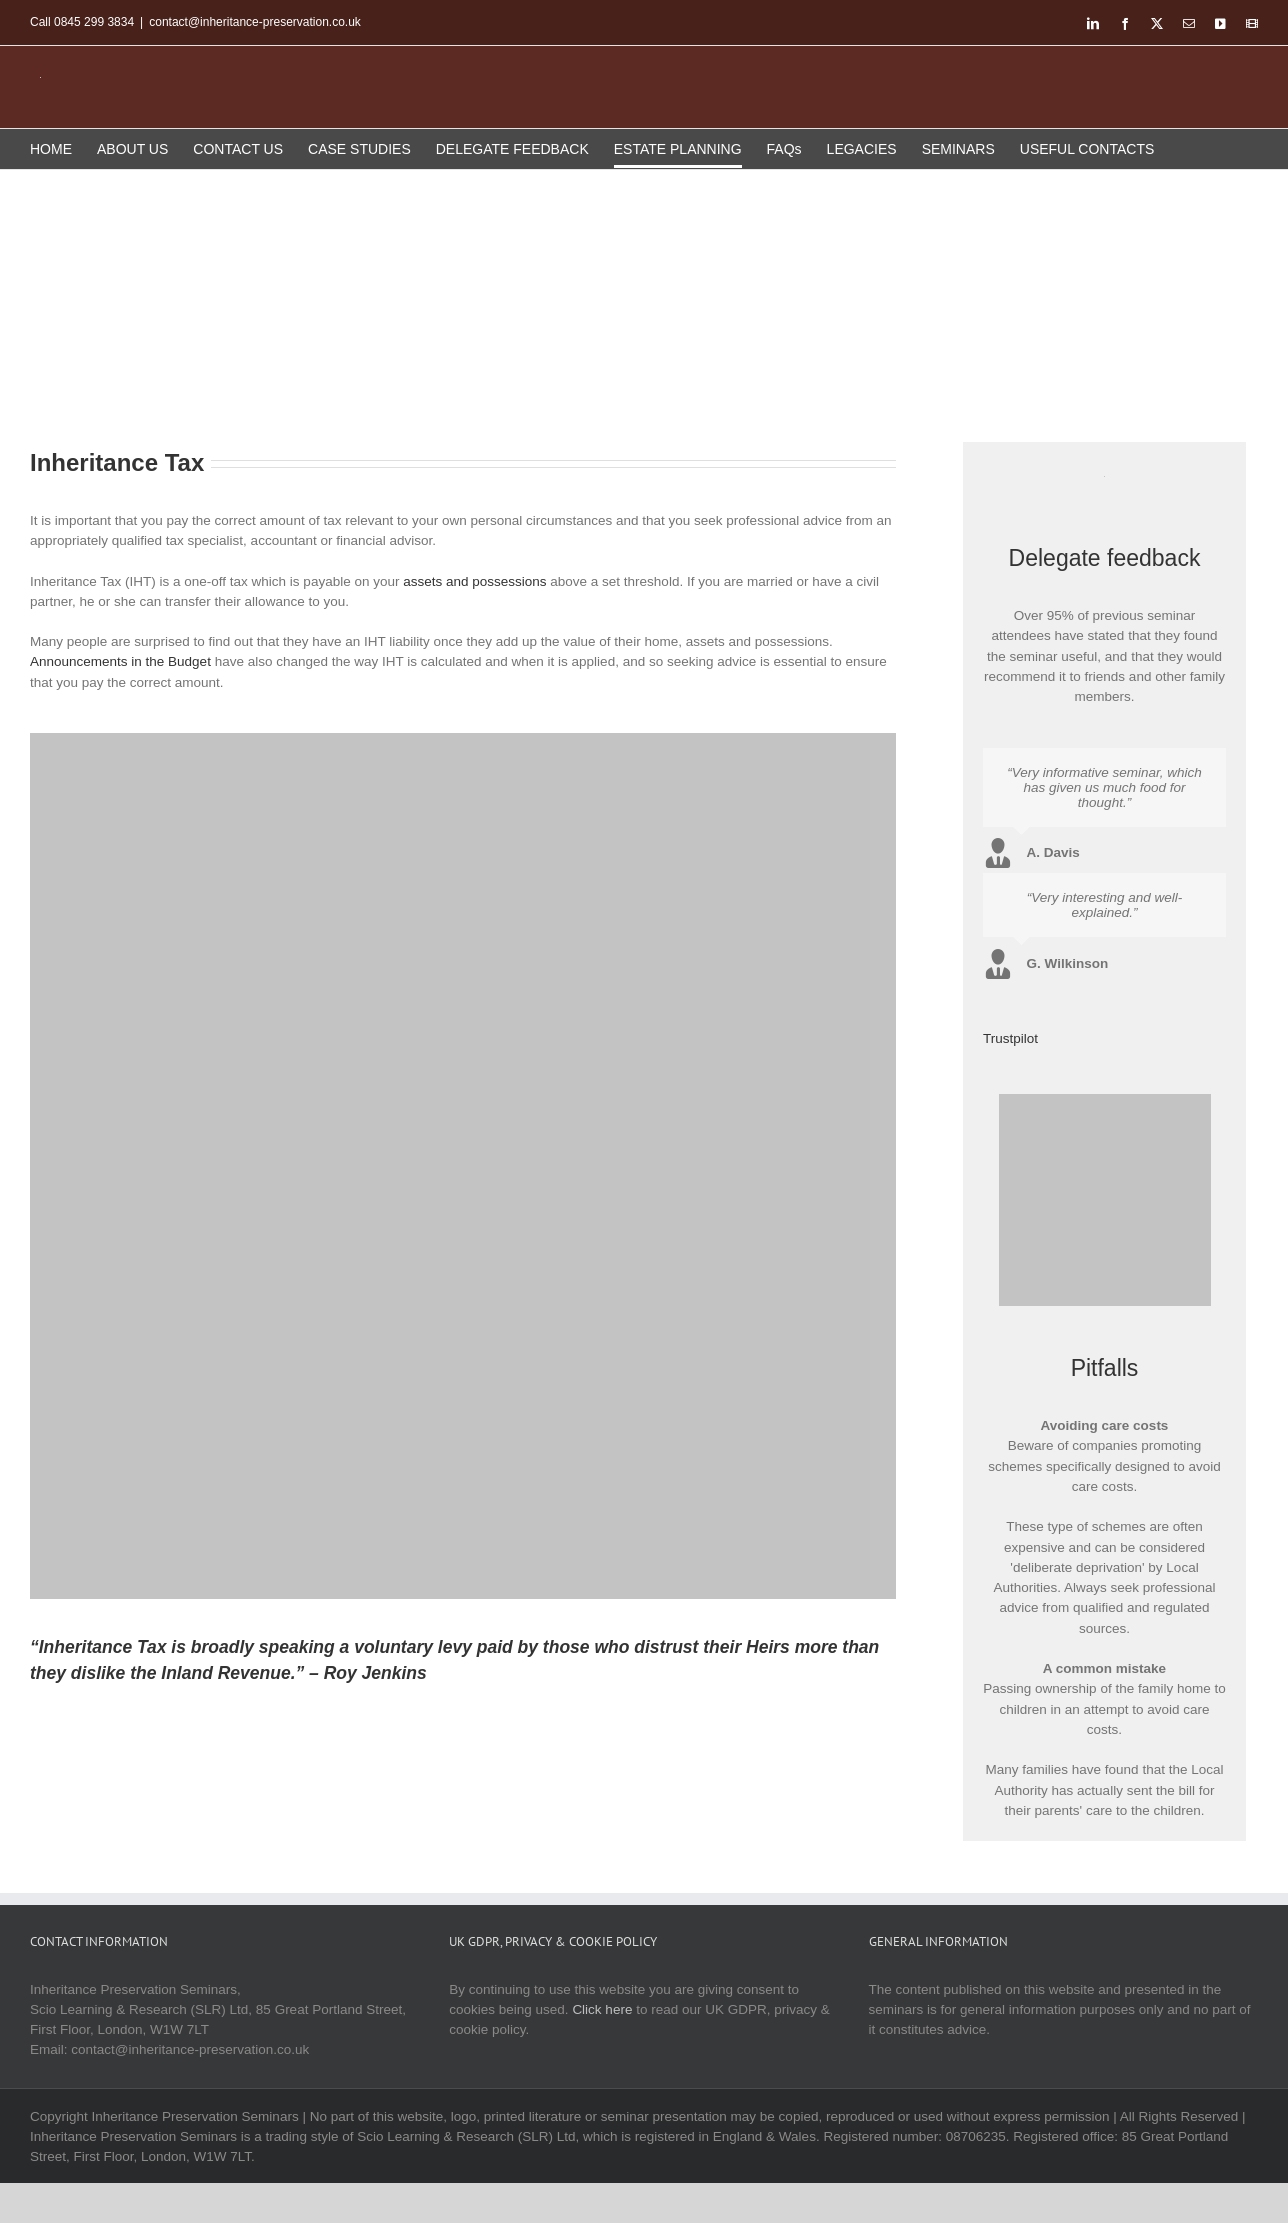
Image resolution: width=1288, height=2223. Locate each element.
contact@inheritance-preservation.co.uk (255, 22)
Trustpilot (1010, 1038)
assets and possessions (474, 581)
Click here (602, 2009)
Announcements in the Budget (120, 661)
